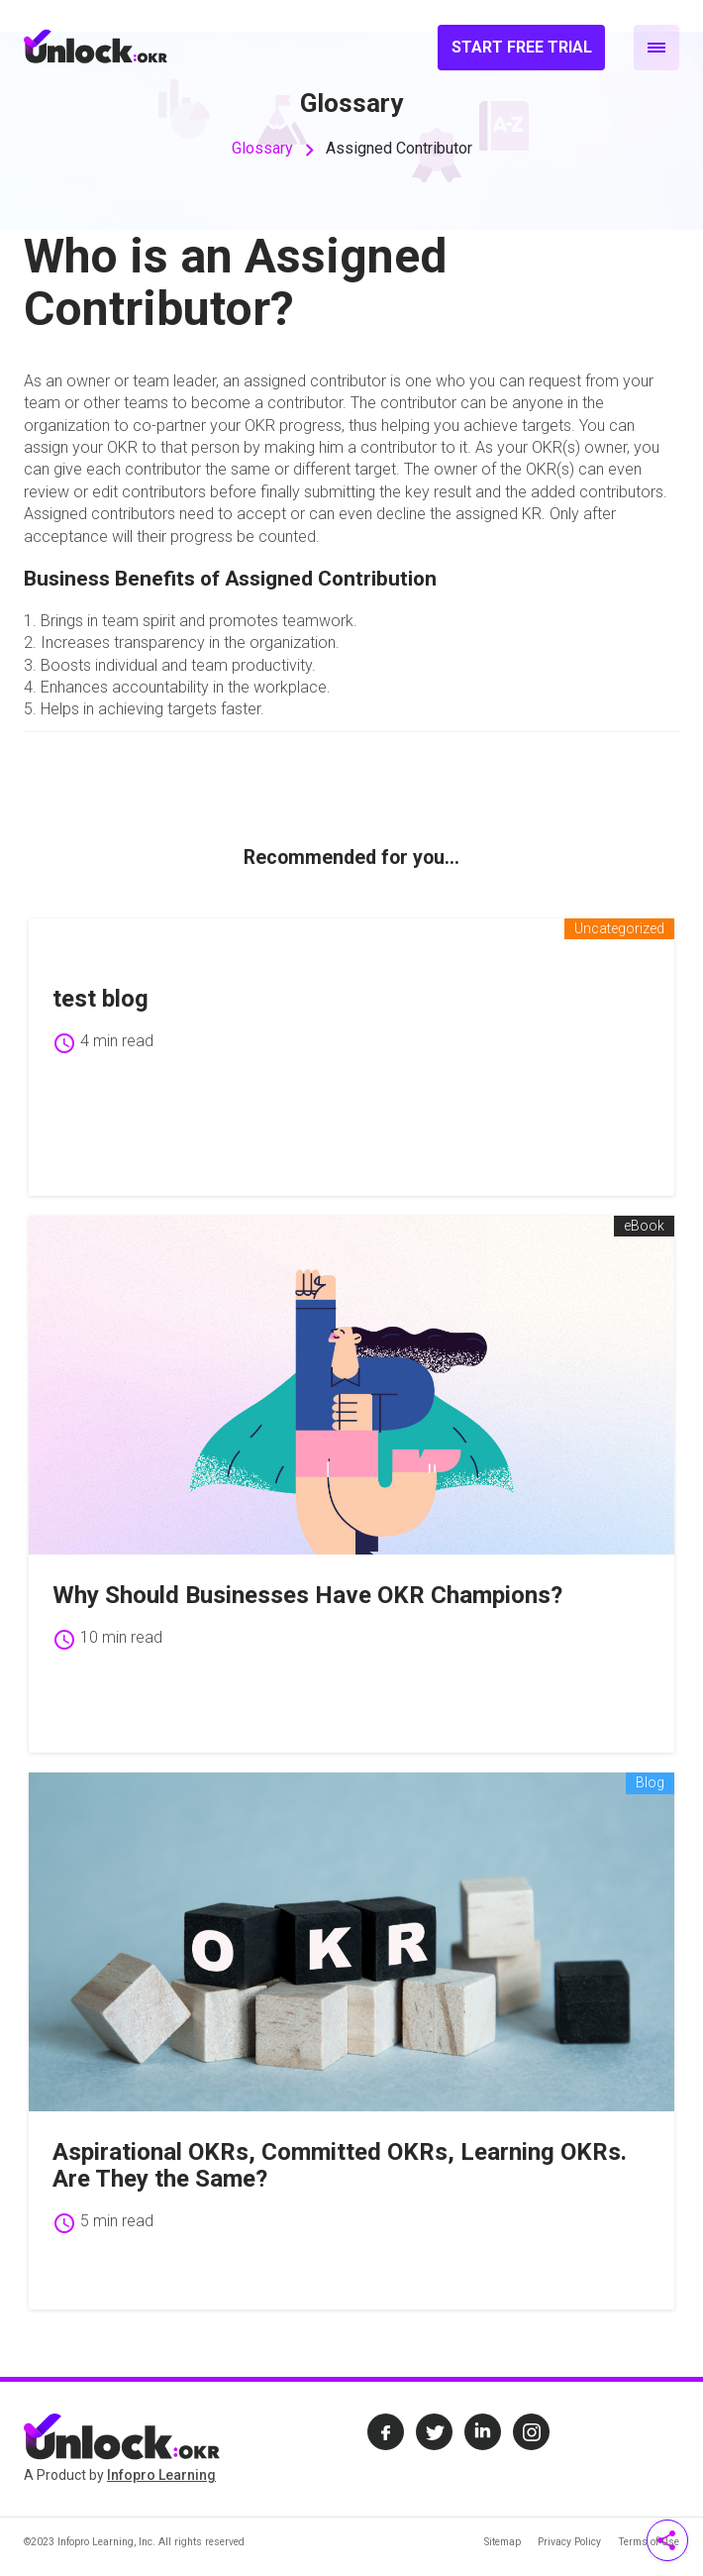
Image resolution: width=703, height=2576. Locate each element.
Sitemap (502, 2541)
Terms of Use (648, 2541)
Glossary (262, 148)
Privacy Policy (569, 2541)
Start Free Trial (522, 47)
